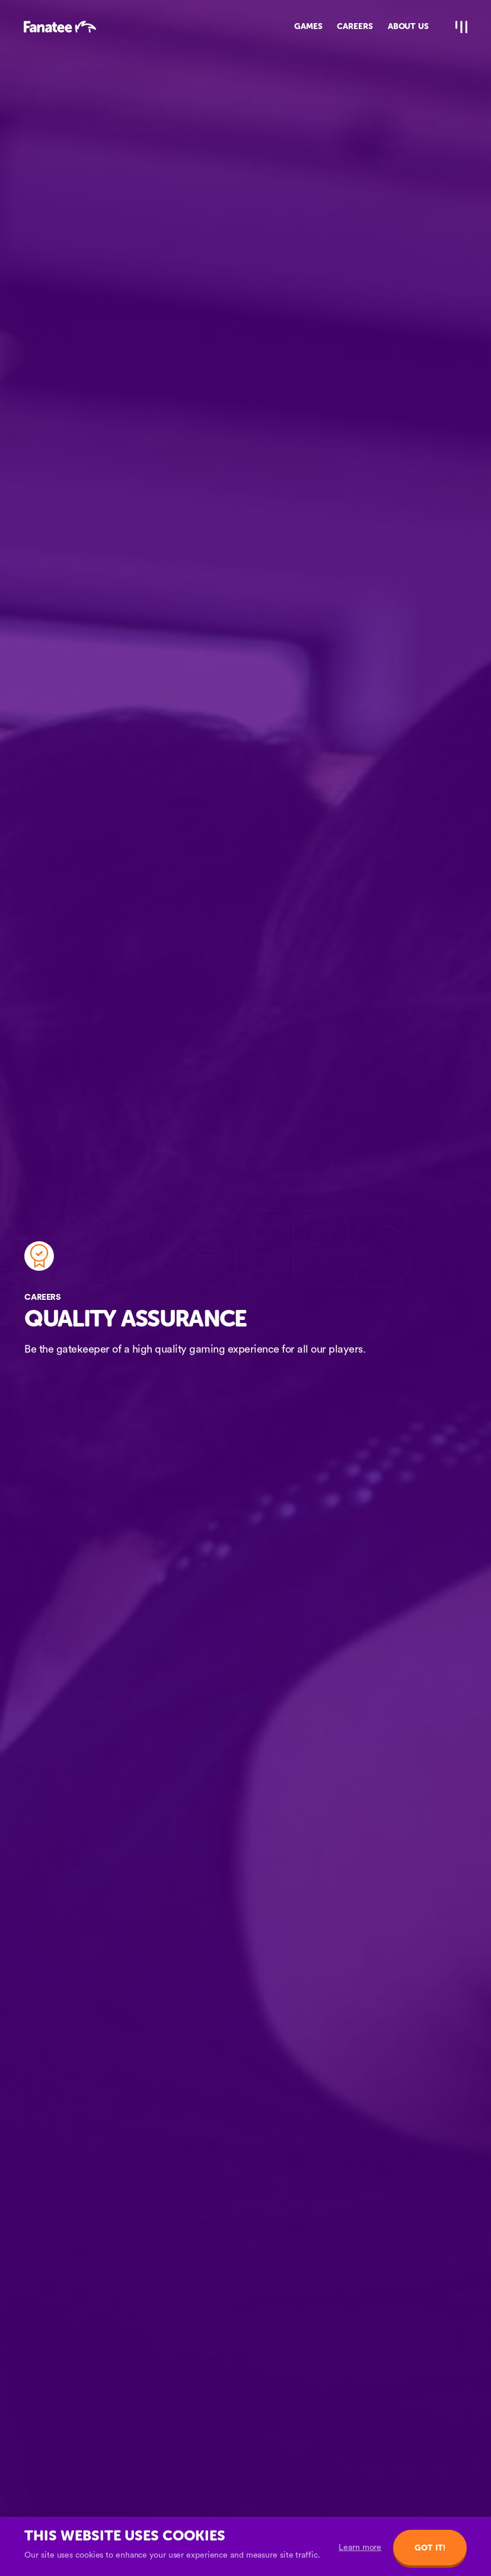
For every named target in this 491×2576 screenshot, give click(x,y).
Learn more (360, 2547)
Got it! (430, 2548)
